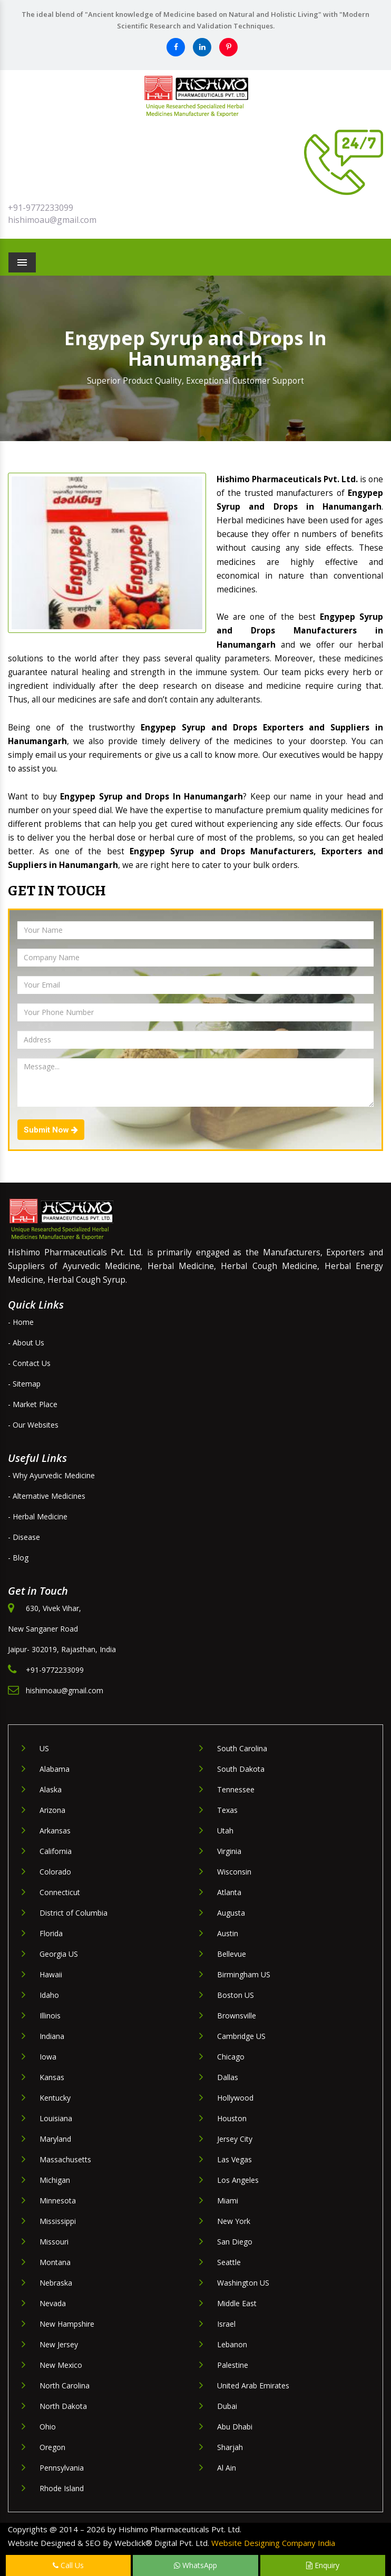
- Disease (24, 1537)
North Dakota (63, 2406)
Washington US (243, 2283)
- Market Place (32, 1404)
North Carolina (65, 2385)
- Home (21, 1322)
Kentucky (55, 2098)
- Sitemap (24, 1384)
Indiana (52, 2036)
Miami (227, 2201)
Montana (55, 2262)
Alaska (51, 1789)
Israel (226, 2324)
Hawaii (51, 1974)
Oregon (52, 2447)
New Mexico (61, 2365)
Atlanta (229, 1892)
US (44, 1748)
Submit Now (51, 1130)
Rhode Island (62, 2488)
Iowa (48, 2057)
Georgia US (59, 1954)
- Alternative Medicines (46, 1496)
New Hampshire (67, 2324)
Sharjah (230, 2447)
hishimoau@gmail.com (52, 220)
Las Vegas (234, 2159)
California (56, 1851)
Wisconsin (234, 1872)
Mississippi (58, 2221)
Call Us (68, 2565)
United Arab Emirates (253, 2385)
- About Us (26, 1343)
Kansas (52, 2077)
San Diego (234, 2242)
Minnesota (58, 2201)
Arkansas (55, 1831)
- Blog (18, 1558)
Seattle (229, 2262)
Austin (227, 1933)
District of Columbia (73, 1913)
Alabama (55, 1769)
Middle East (237, 2303)
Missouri (54, 2242)
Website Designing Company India (273, 2543)
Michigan (55, 2180)
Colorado (55, 1872)
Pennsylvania (62, 2468)
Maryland (55, 2139)
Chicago (231, 2057)
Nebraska (56, 2283)
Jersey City (234, 2139)
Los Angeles (238, 2180)
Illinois (50, 2016)
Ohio (48, 2427)
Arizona (52, 1810)
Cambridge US (241, 2036)
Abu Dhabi (234, 2427)
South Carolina (242, 1748)
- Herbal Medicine (37, 1516)
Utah (225, 1831)
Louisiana (56, 2118)
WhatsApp (195, 2565)
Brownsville (236, 2016)
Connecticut (60, 1892)
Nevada (53, 2303)
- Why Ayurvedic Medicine (51, 1475)
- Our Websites (33, 1425)
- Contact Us (29, 1363)
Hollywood (235, 2098)
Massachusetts (65, 2159)
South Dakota (241, 1769)
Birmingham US (243, 1974)
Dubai (227, 2406)
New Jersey (59, 2344)
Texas (227, 1810)
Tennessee (236, 1789)
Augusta (231, 1913)
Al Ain (226, 2468)
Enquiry (322, 2565)
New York (233, 2221)
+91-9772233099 (40, 207)
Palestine (232, 2365)
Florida (51, 1933)
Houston (232, 2118)
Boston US (235, 1995)
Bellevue (231, 1954)
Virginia (229, 1851)
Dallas (227, 2077)
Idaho (49, 1995)
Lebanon (232, 2344)
